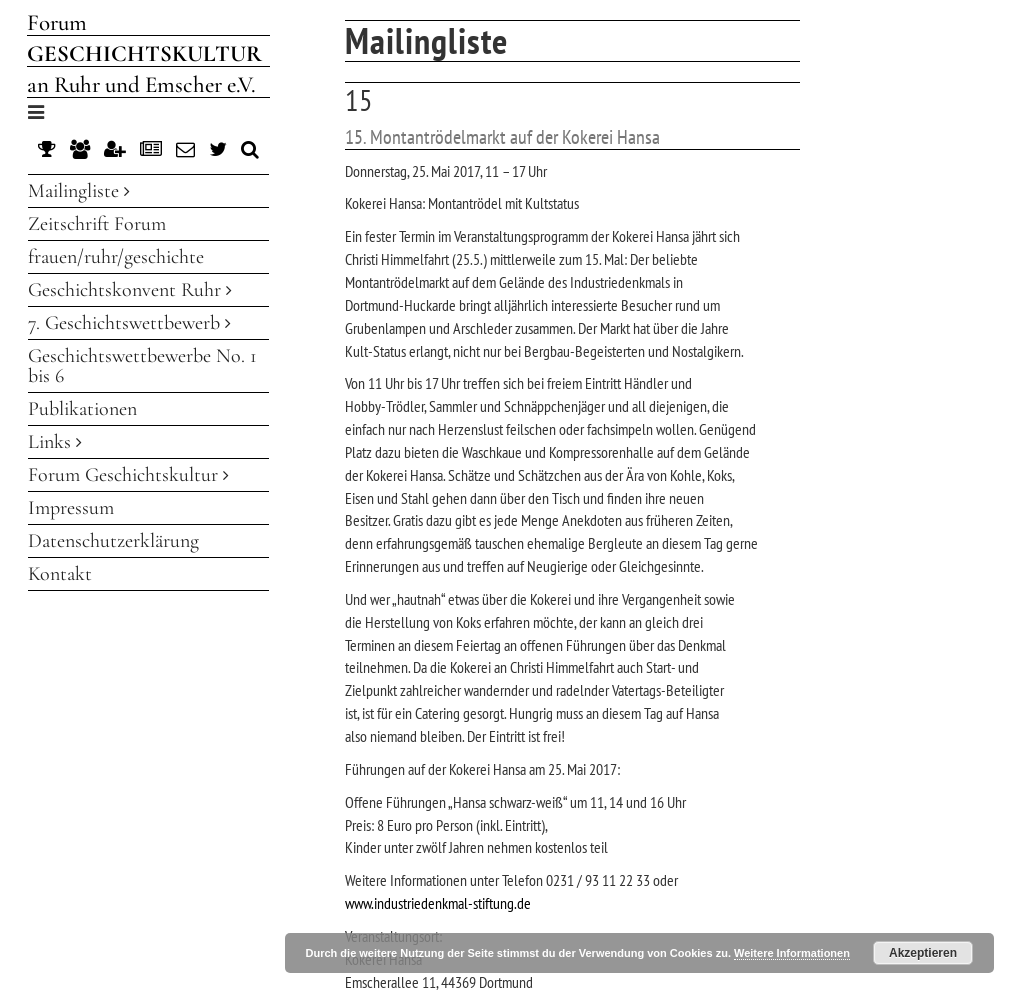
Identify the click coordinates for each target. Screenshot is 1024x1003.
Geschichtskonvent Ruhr (130, 290)
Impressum (71, 508)
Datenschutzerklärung (113, 541)
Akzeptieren (923, 953)
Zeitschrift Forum (97, 224)
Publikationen (82, 409)
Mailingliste (79, 191)
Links (55, 442)
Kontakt (60, 574)
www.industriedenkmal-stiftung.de (438, 903)
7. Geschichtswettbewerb (129, 323)
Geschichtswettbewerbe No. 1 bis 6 (142, 366)
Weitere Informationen (792, 953)
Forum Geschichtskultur (128, 475)
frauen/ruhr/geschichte (116, 257)
